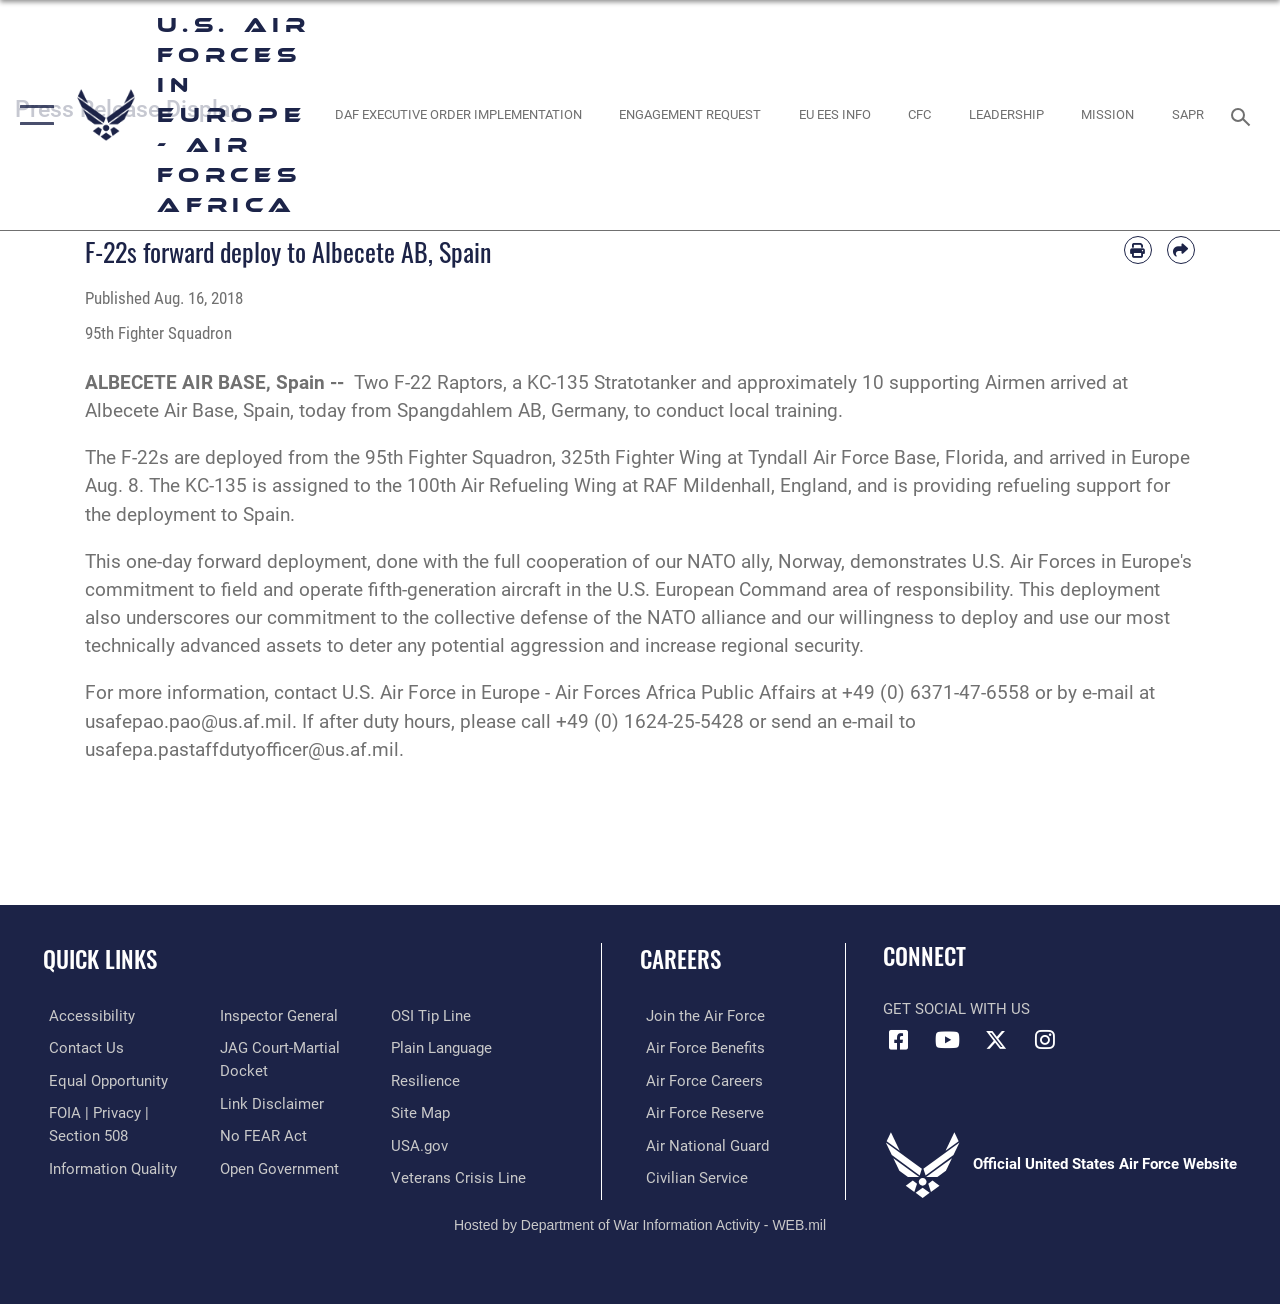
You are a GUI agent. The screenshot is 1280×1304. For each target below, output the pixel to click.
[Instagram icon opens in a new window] (1045, 1040)
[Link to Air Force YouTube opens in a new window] (947, 1040)
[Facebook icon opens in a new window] (898, 1040)
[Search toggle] (1244, 114)
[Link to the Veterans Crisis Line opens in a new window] (460, 1175)
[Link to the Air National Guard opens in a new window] (701, 1143)
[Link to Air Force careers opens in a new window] (698, 1080)
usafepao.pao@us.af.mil (188, 722)
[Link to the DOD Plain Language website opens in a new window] (443, 1048)
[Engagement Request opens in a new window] (690, 115)
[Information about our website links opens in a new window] (270, 1102)
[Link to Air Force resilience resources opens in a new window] (427, 1080)
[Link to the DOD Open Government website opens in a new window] (277, 1166)
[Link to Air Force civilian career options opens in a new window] (691, 1175)
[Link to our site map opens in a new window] (422, 1112)
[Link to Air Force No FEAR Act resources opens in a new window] (261, 1134)
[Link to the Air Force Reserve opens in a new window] (699, 1112)
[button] (32, 115)
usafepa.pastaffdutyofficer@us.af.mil (242, 750)
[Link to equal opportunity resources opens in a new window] (102, 1080)
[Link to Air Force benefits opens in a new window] (699, 1048)
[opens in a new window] (457, 115)
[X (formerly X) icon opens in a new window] (996, 1040)
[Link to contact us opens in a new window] (80, 1048)
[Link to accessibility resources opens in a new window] (86, 1016)
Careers (680, 959)
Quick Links (100, 959)
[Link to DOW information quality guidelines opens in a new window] (107, 1166)
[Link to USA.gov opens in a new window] (421, 1143)
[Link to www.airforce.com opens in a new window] (699, 1016)
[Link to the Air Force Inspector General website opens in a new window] (277, 1016)
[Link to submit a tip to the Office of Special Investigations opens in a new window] (433, 1016)
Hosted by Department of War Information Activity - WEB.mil (640, 1221)
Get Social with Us (956, 1009)
